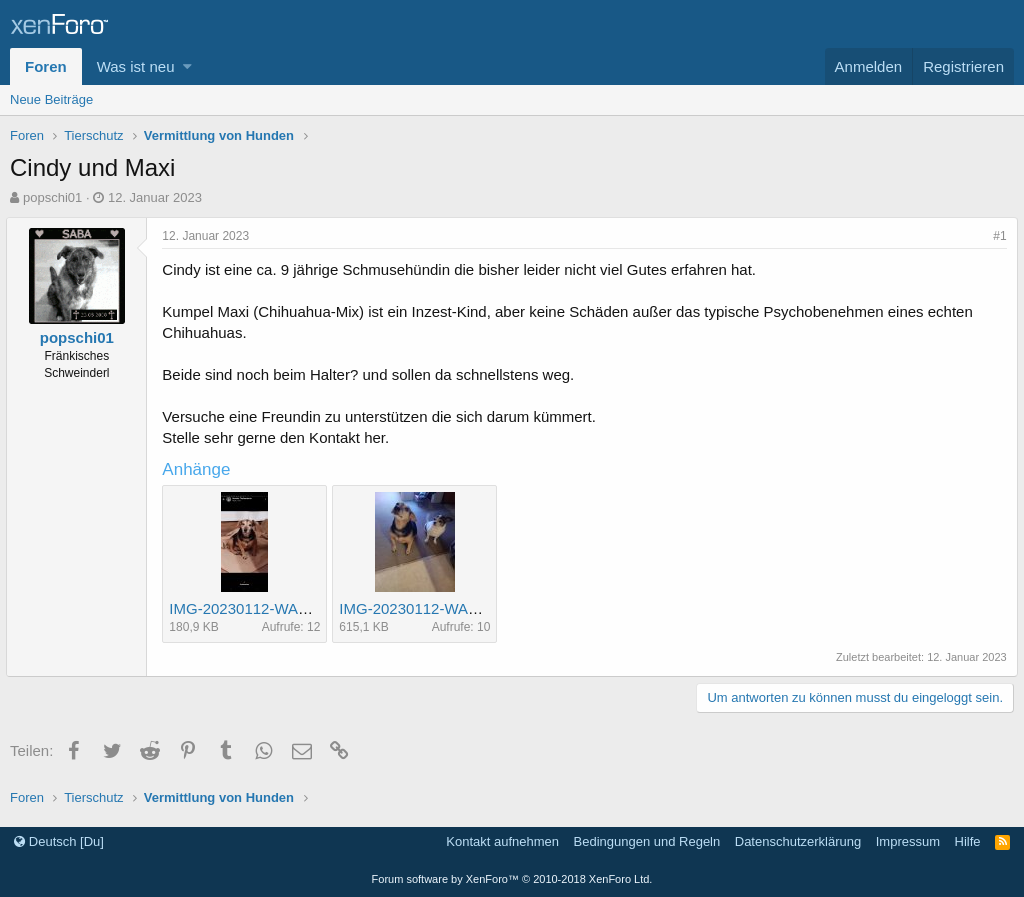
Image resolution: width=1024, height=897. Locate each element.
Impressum (908, 841)
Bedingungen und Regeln (647, 841)
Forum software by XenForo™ (512, 879)
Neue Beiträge (51, 99)
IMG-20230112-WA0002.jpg (436, 608)
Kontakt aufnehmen (502, 841)
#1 (996, 236)
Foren (46, 66)
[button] (187, 66)
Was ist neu (136, 66)
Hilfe (968, 841)
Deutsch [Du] (59, 841)
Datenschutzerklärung (798, 841)
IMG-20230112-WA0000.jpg (266, 608)
